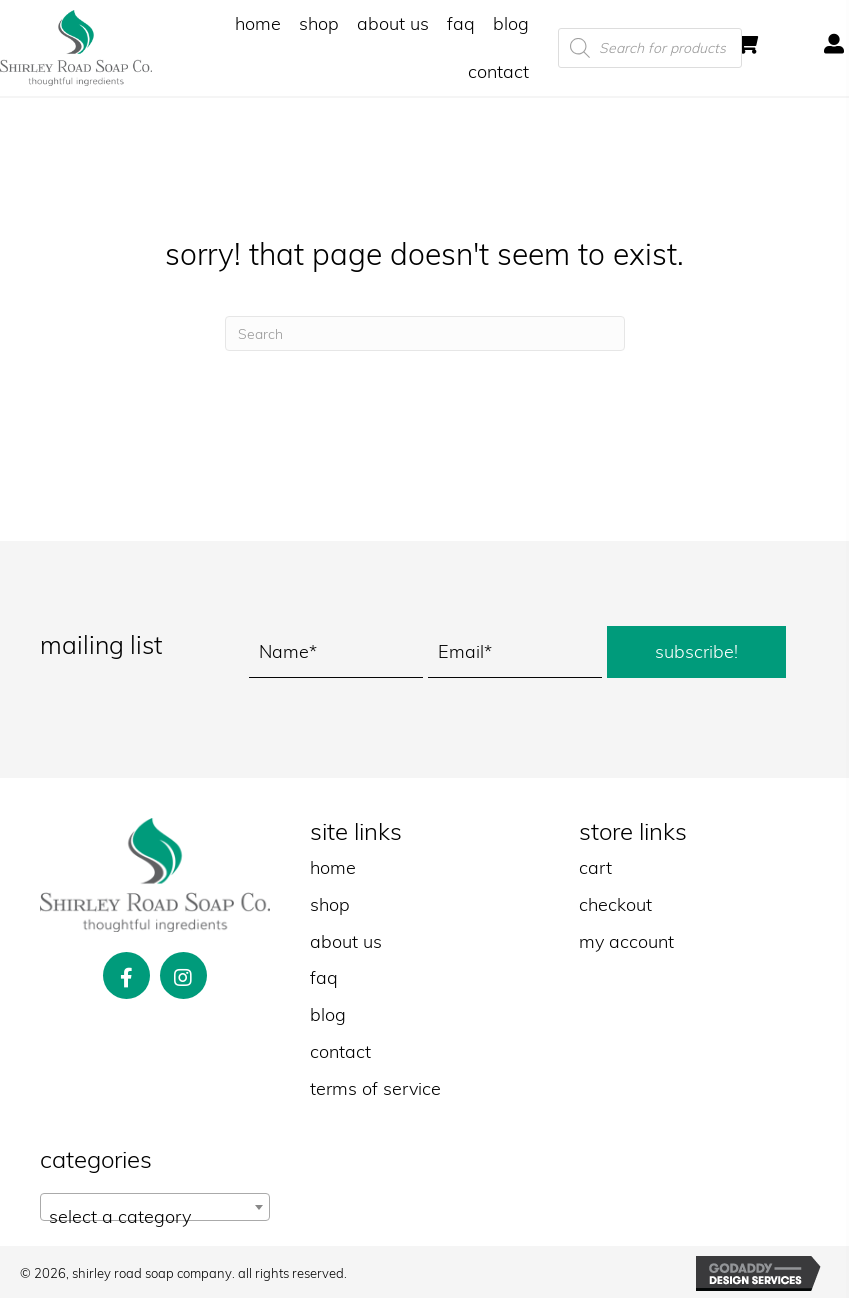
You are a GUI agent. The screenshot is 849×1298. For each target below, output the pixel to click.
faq (324, 977)
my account (626, 941)
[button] (696, 652)
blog (328, 1014)
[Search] (425, 333)
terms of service (375, 1088)
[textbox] (155, 1217)
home (333, 867)
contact (340, 1051)
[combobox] (155, 1207)
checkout (615, 904)
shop (330, 904)
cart (595, 867)
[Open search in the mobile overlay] (673, 48)
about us (346, 941)
